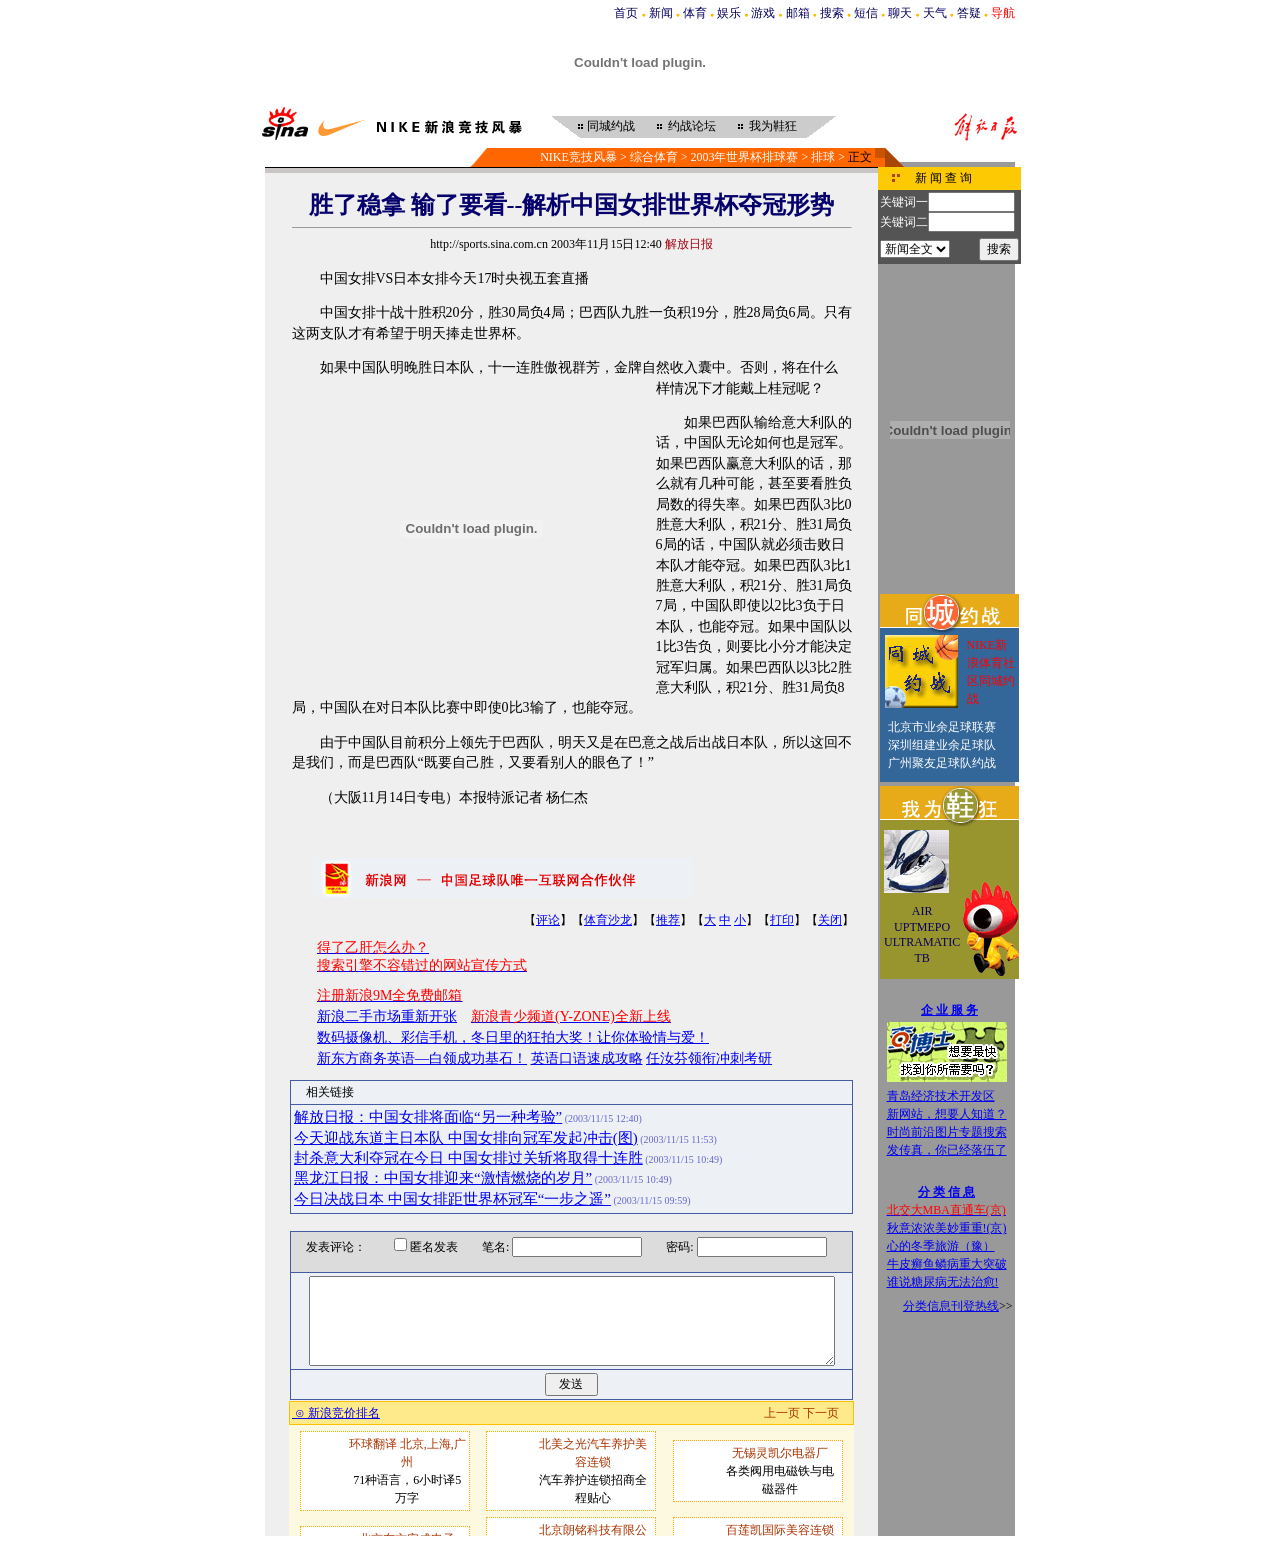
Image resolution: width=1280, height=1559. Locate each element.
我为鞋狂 (773, 126)
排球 (823, 157)
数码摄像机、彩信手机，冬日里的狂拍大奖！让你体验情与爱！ (513, 1037)
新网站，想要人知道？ (947, 1114)
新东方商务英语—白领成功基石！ (422, 1058)
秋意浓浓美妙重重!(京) (947, 1228)
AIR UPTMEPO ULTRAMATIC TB (922, 934)
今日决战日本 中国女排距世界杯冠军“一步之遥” (452, 1199)
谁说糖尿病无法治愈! (943, 1282)
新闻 (661, 13)
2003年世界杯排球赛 (744, 157)
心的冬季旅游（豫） (941, 1246)
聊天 (900, 13)
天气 (935, 13)
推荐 (668, 920)
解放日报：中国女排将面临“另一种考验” (428, 1117)
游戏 (763, 13)
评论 (548, 920)
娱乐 (729, 13)
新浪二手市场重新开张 (387, 1016)
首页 (626, 13)
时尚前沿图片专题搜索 (947, 1132)
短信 (866, 13)
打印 (782, 920)
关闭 (830, 920)
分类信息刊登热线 (951, 1306)
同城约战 (611, 126)
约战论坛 (692, 126)
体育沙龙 (608, 920)
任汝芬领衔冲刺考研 (709, 1058)
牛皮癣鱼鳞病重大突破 (947, 1264)
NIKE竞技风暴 (578, 157)
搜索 (832, 13)
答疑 (969, 13)
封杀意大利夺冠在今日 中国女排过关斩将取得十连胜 (468, 1158)
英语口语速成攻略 (587, 1058)
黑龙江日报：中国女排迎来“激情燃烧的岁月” (443, 1178)
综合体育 (654, 157)
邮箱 (798, 13)
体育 (695, 13)
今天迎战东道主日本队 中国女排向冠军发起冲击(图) (466, 1138)
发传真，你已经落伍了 (947, 1150)
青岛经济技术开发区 (941, 1096)
